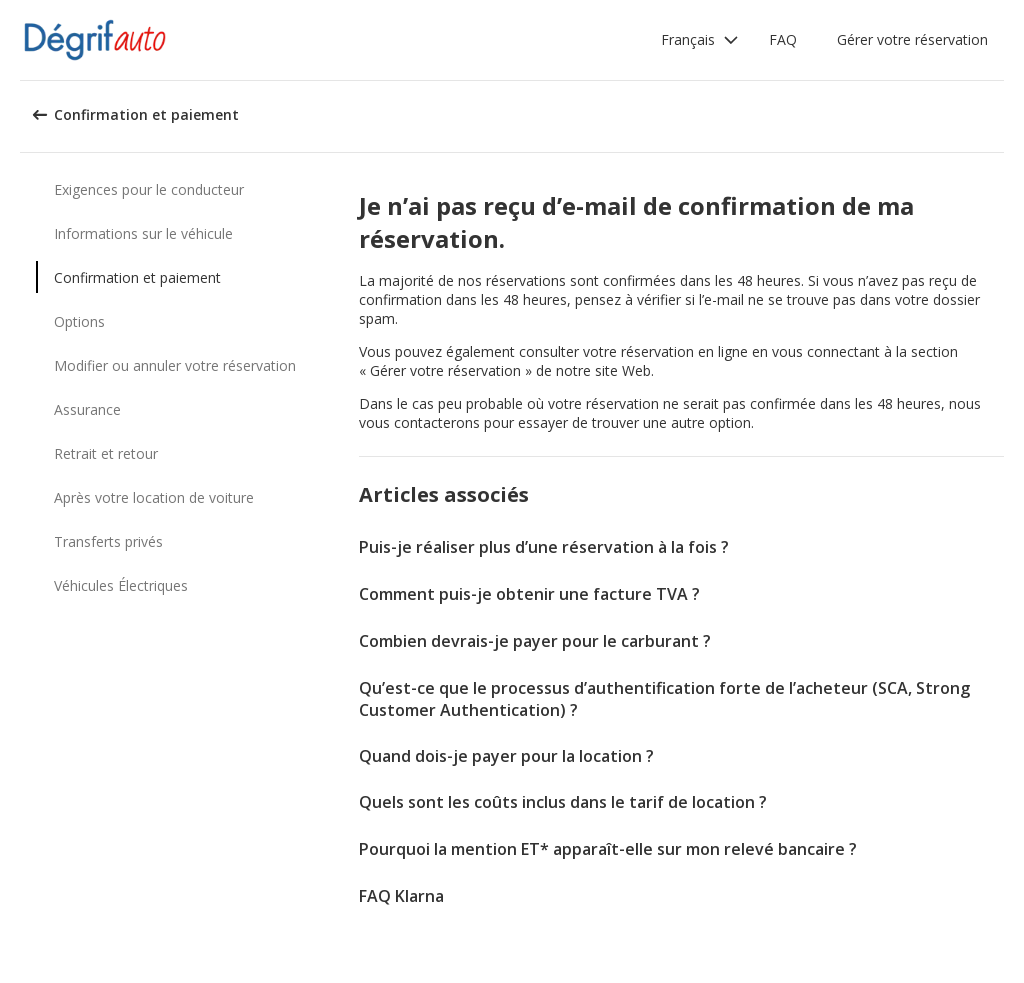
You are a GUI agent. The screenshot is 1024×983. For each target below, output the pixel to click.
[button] (700, 40)
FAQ (783, 39)
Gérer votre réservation (912, 39)
